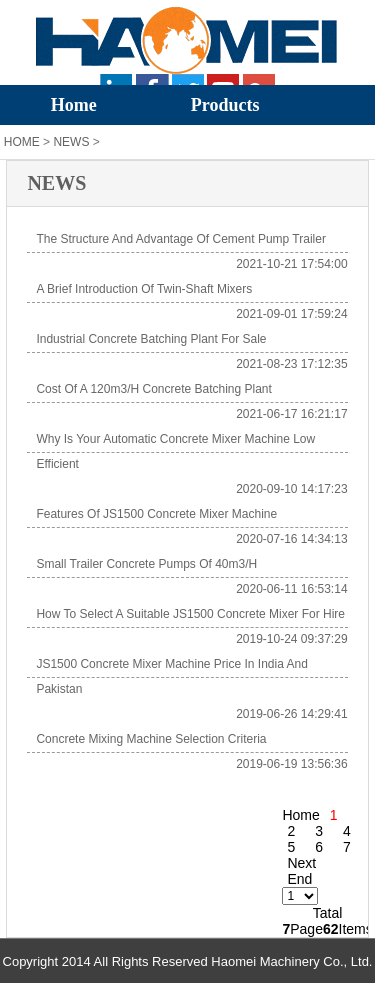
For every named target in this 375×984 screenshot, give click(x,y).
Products (225, 105)
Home (74, 105)
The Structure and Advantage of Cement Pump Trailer (180, 239)
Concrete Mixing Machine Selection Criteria (151, 739)
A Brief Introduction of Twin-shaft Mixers (144, 289)
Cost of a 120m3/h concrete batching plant (153, 389)
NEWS (71, 142)
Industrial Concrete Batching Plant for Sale (151, 339)
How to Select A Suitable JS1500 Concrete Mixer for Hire (190, 614)
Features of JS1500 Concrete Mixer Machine (156, 514)
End (299, 879)
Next (301, 863)
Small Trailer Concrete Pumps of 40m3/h (146, 564)
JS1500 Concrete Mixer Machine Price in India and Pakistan (171, 676)
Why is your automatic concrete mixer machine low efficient (175, 451)
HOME (22, 142)
